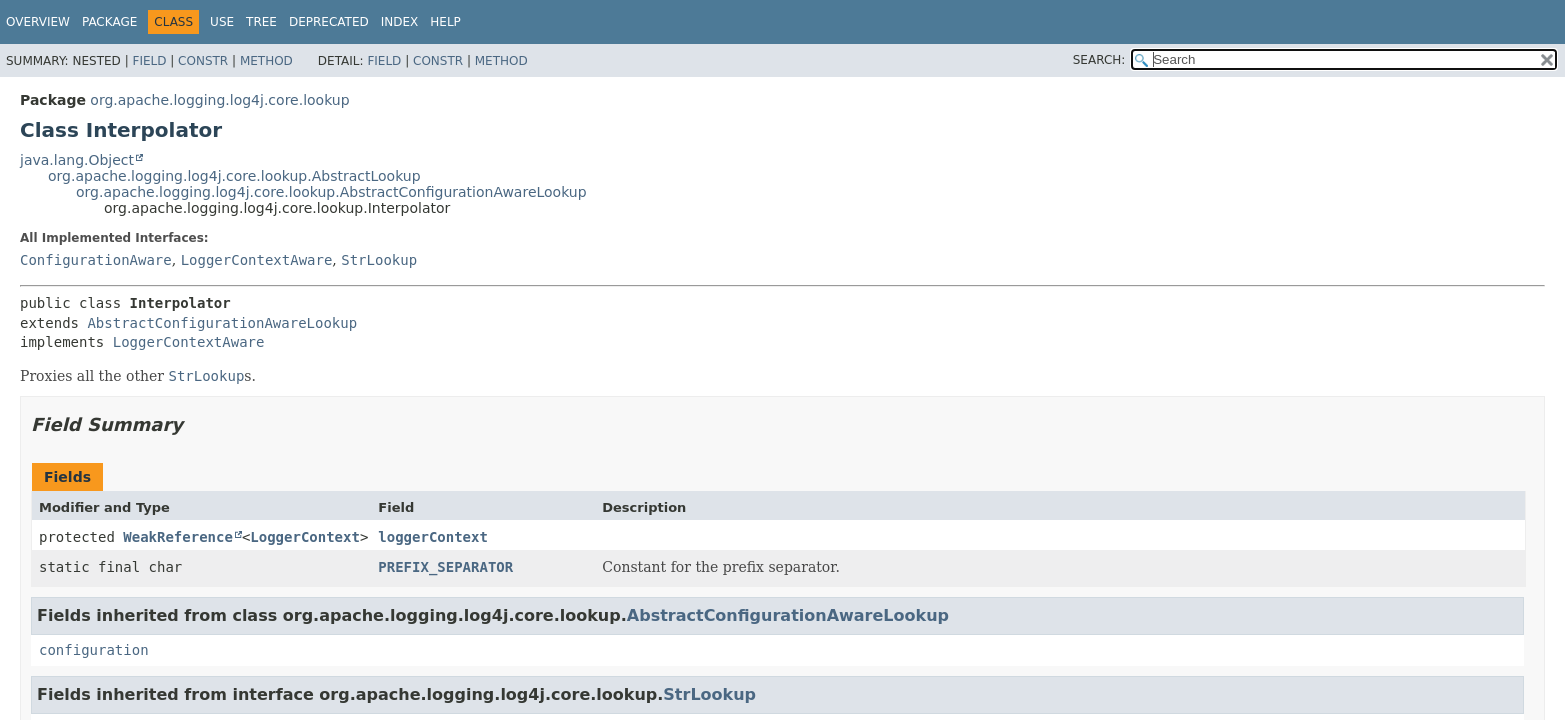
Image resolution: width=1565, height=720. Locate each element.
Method (266, 61)
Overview (38, 22)
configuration (94, 650)
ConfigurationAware (96, 260)
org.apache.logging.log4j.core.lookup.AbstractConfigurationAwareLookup (331, 192)
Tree (261, 22)
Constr (203, 61)
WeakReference (178, 537)
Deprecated (329, 22)
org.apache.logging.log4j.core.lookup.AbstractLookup (234, 176)
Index (400, 22)
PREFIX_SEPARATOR (445, 567)
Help (445, 22)
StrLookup (379, 260)
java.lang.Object (77, 160)
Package (109, 22)
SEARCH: (1099, 60)
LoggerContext (305, 537)
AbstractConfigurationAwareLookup (222, 323)
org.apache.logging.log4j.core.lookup (219, 100)
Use (222, 22)
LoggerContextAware (257, 260)
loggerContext (433, 537)
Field (149, 61)
